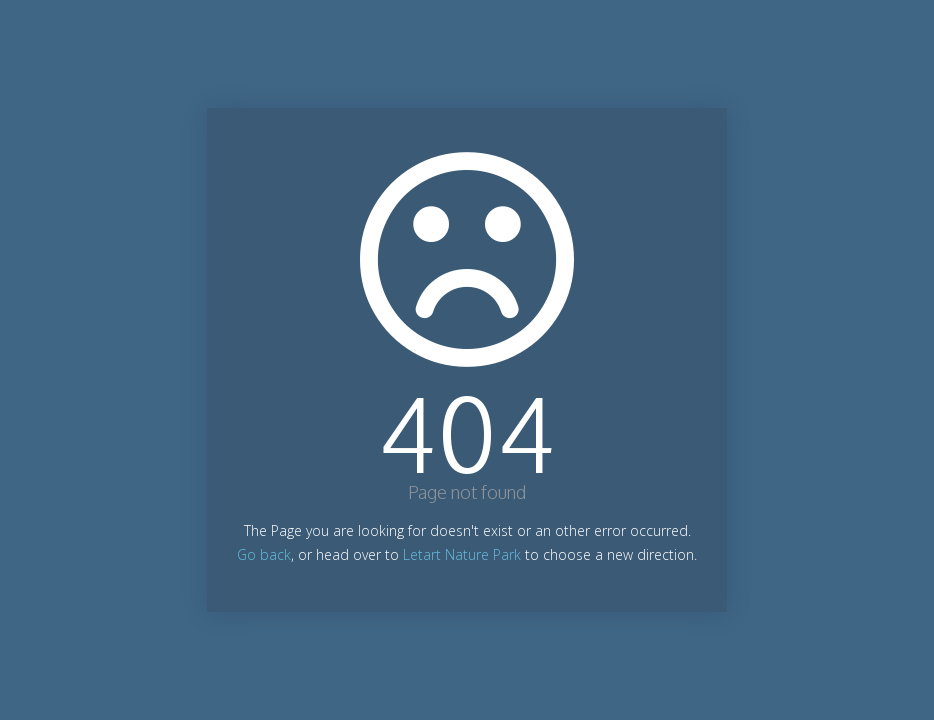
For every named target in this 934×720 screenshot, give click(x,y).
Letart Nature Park (462, 554)
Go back (264, 554)
